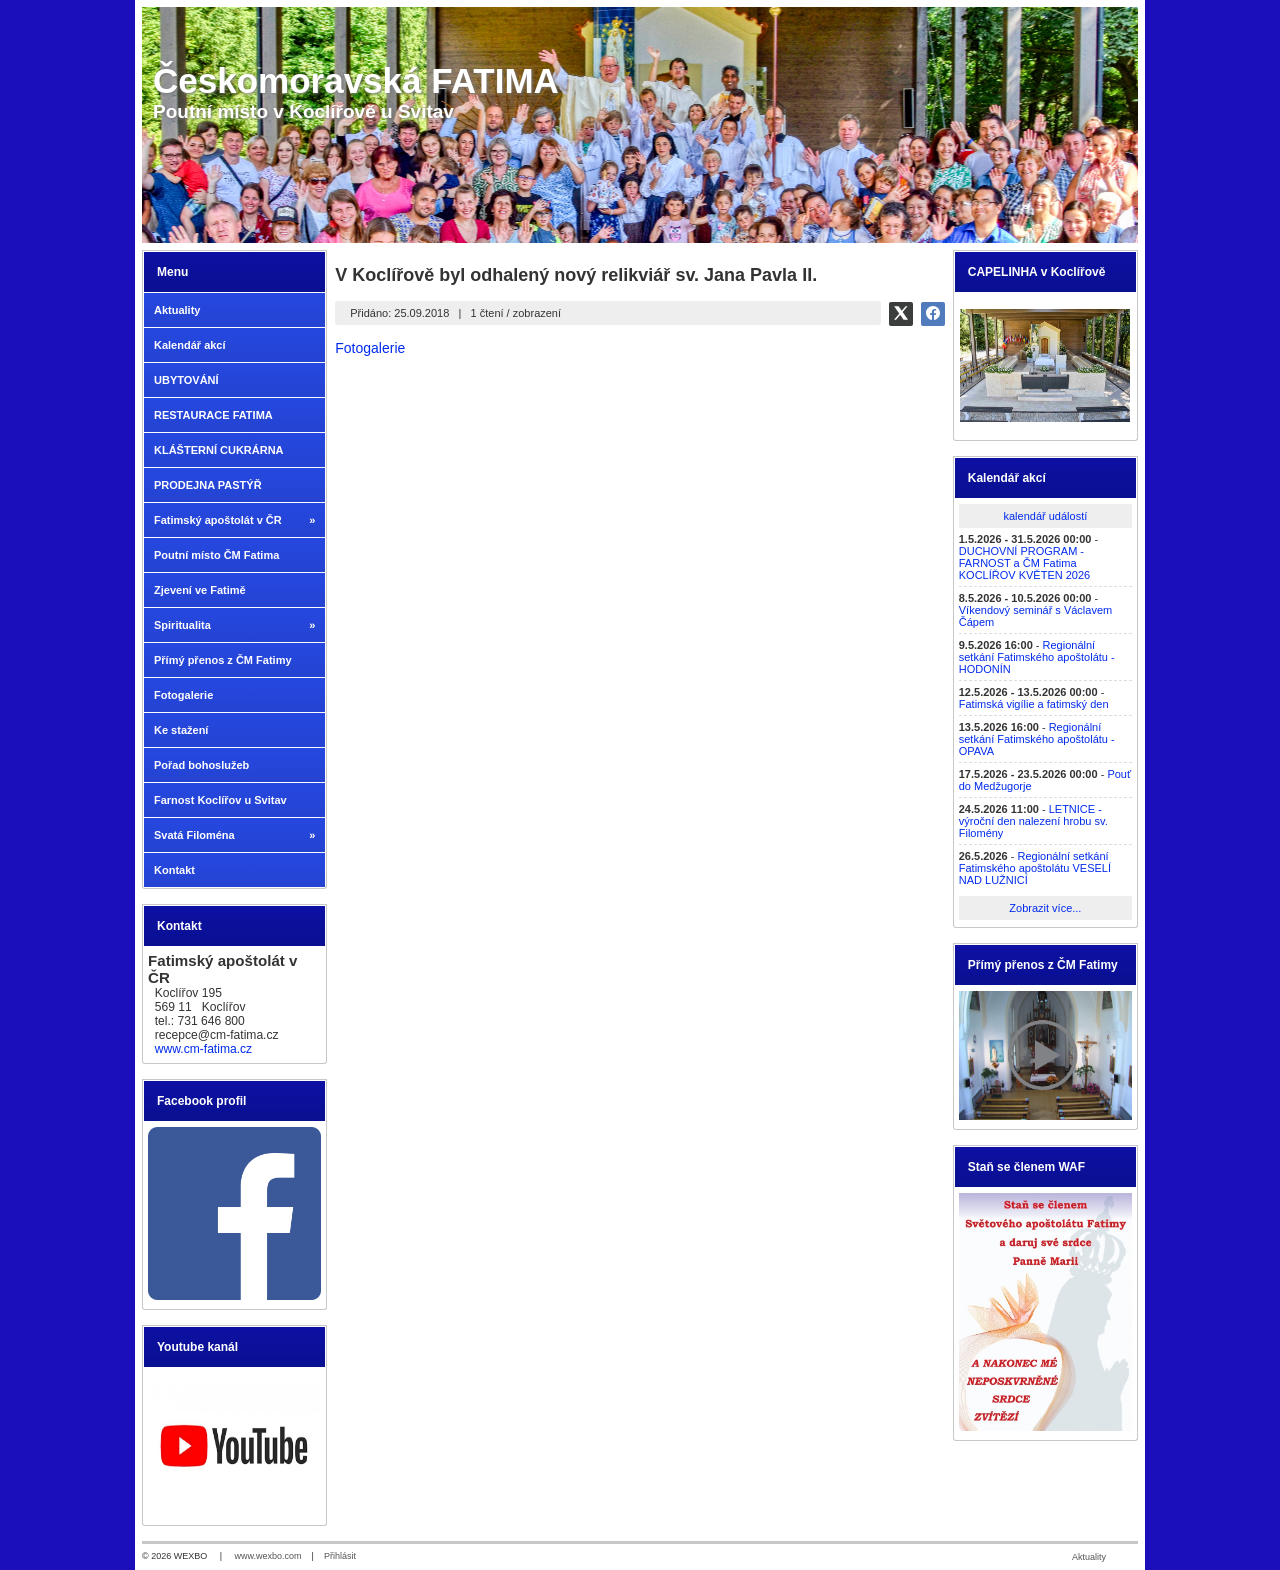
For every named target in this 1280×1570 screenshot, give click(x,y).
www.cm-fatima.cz (203, 1049)
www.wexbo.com (268, 1556)
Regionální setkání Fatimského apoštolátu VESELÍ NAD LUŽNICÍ (1035, 868)
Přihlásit (340, 1556)
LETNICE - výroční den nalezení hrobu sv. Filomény (1033, 821)
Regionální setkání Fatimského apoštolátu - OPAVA (1037, 739)
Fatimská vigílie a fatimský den (1034, 704)
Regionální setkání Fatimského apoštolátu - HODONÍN (1037, 657)
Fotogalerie (370, 348)
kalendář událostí (1045, 516)
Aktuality (1089, 1557)
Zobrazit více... (1045, 908)
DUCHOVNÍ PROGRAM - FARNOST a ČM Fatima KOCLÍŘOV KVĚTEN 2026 (1024, 563)
